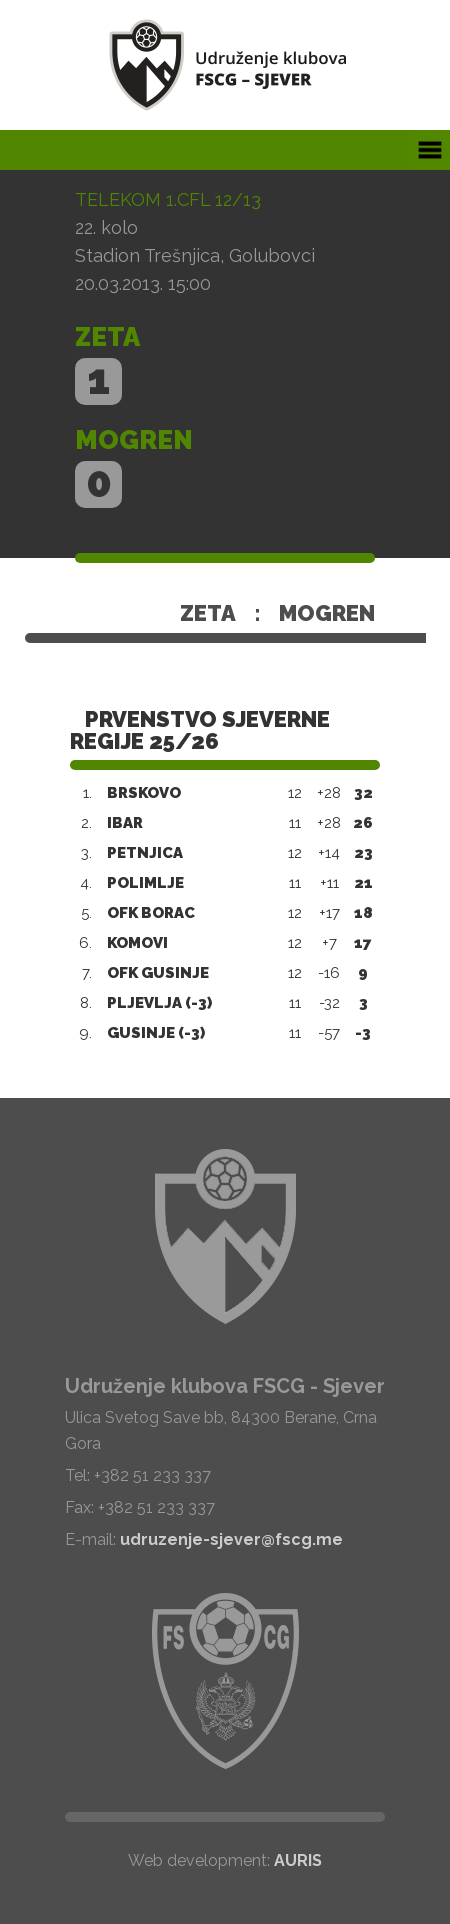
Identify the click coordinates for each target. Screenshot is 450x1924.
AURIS (298, 1860)
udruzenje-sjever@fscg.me (231, 1539)
